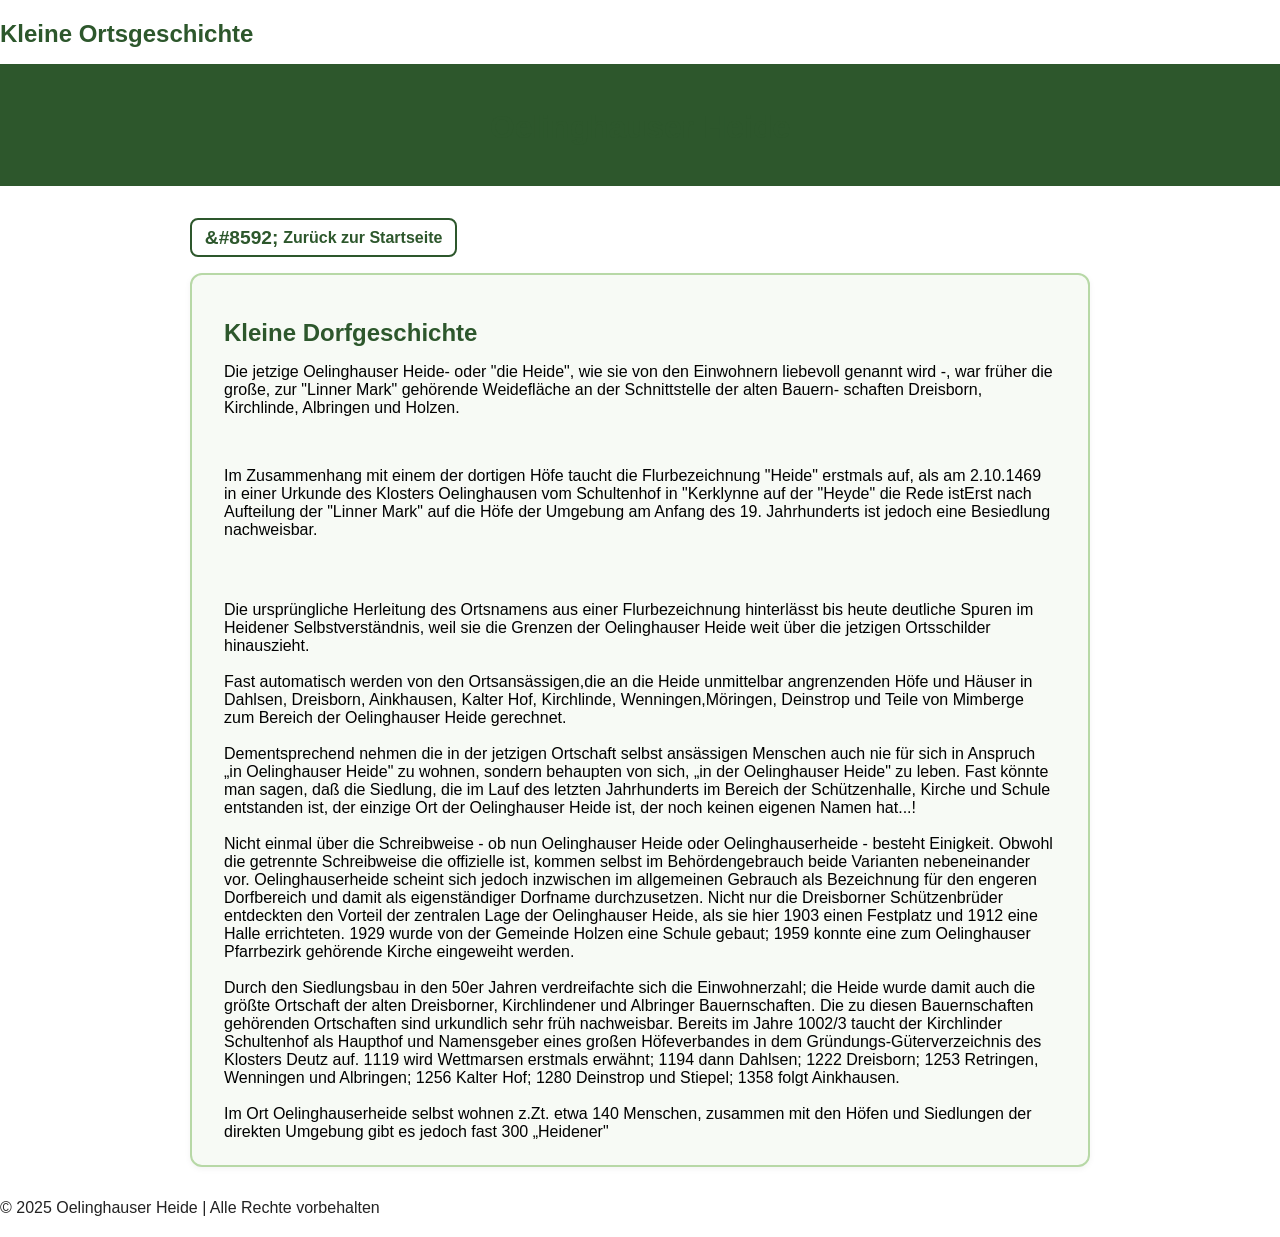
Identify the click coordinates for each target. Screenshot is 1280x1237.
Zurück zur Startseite (362, 237)
